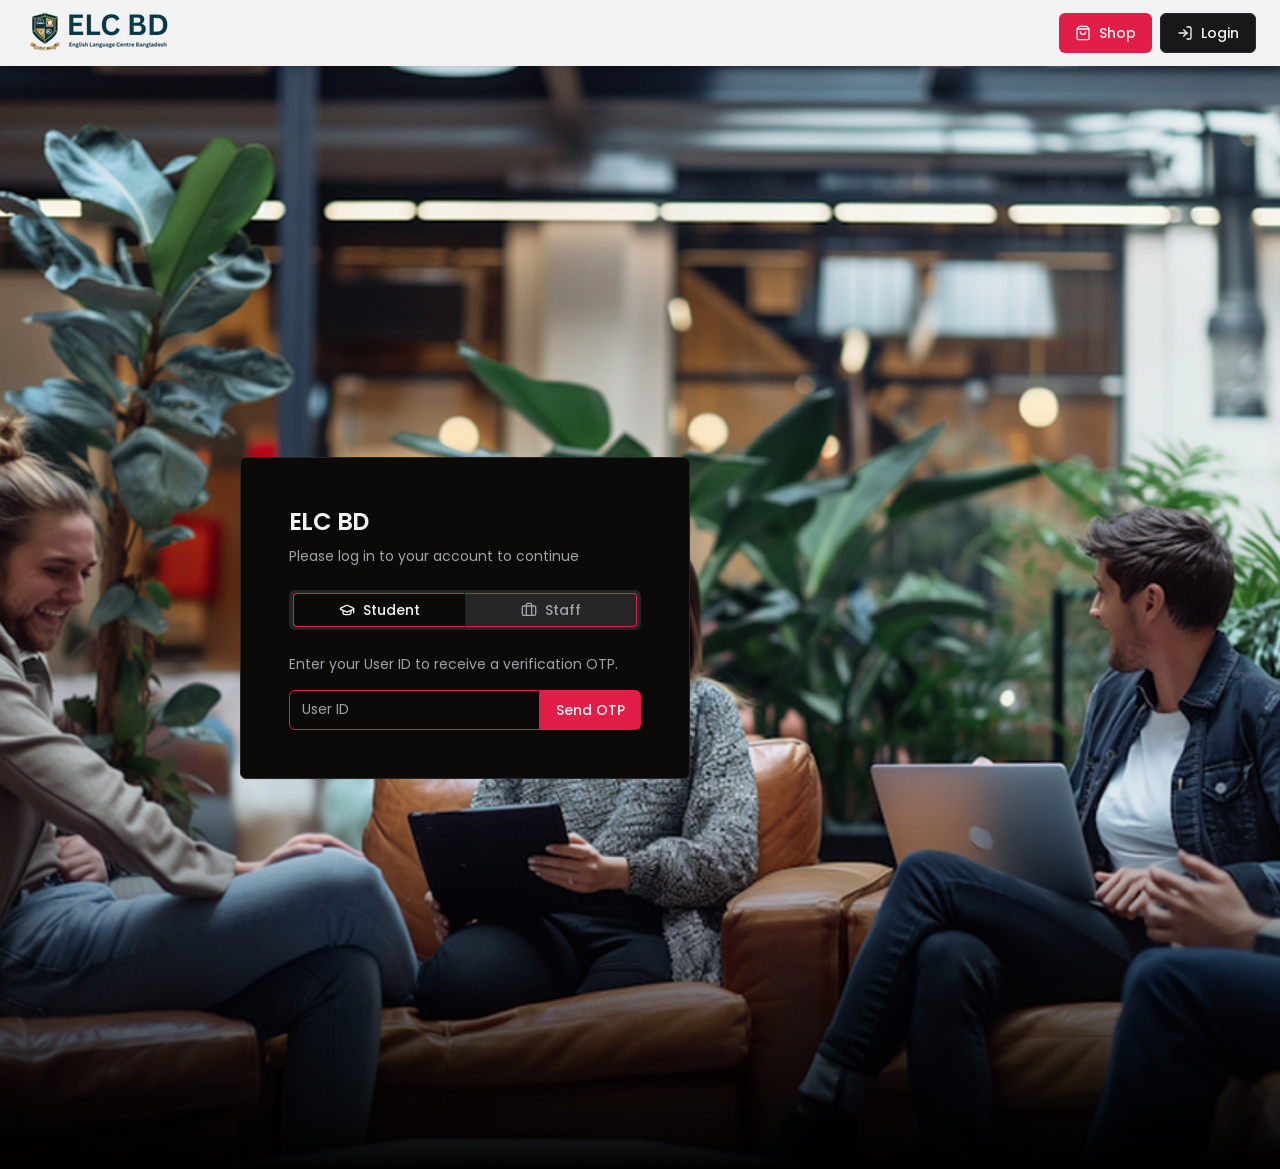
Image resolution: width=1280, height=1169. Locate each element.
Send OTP (590, 710)
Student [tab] (379, 610)
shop (1105, 33)
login (1208, 33)
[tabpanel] (465, 692)
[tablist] (465, 610)
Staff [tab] (551, 610)
